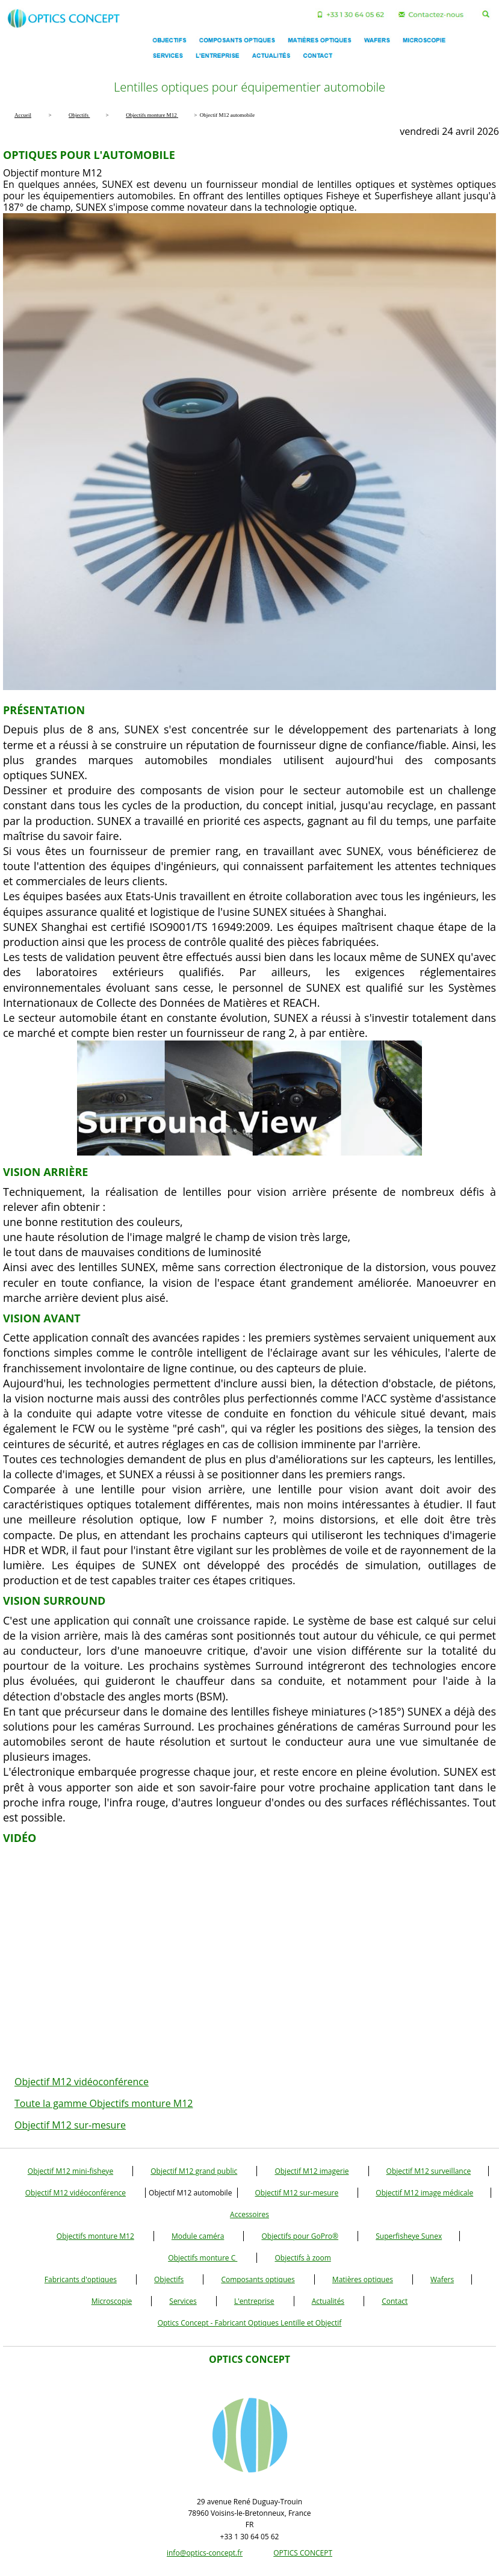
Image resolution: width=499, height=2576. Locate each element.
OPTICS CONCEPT (302, 2553)
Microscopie (111, 2301)
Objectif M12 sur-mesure (70, 2125)
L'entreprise (254, 2301)
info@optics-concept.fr (205, 2553)
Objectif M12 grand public (193, 2171)
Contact (395, 2301)
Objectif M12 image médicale (424, 2193)
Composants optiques (257, 2279)
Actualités (328, 2301)
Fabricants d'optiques (81, 2279)
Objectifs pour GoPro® (299, 2236)
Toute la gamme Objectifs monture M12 (103, 2103)
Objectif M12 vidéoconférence (81, 2081)
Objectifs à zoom (302, 2258)
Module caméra (198, 2236)
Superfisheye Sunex (409, 2236)
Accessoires (249, 2214)
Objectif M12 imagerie (311, 2171)
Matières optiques (362, 2279)
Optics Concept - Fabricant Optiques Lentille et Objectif (250, 2323)
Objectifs (169, 2279)
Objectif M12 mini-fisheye (70, 2171)
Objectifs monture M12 (95, 2236)
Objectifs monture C (202, 2258)
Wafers (442, 2279)
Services (182, 2301)
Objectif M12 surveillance (428, 2171)
